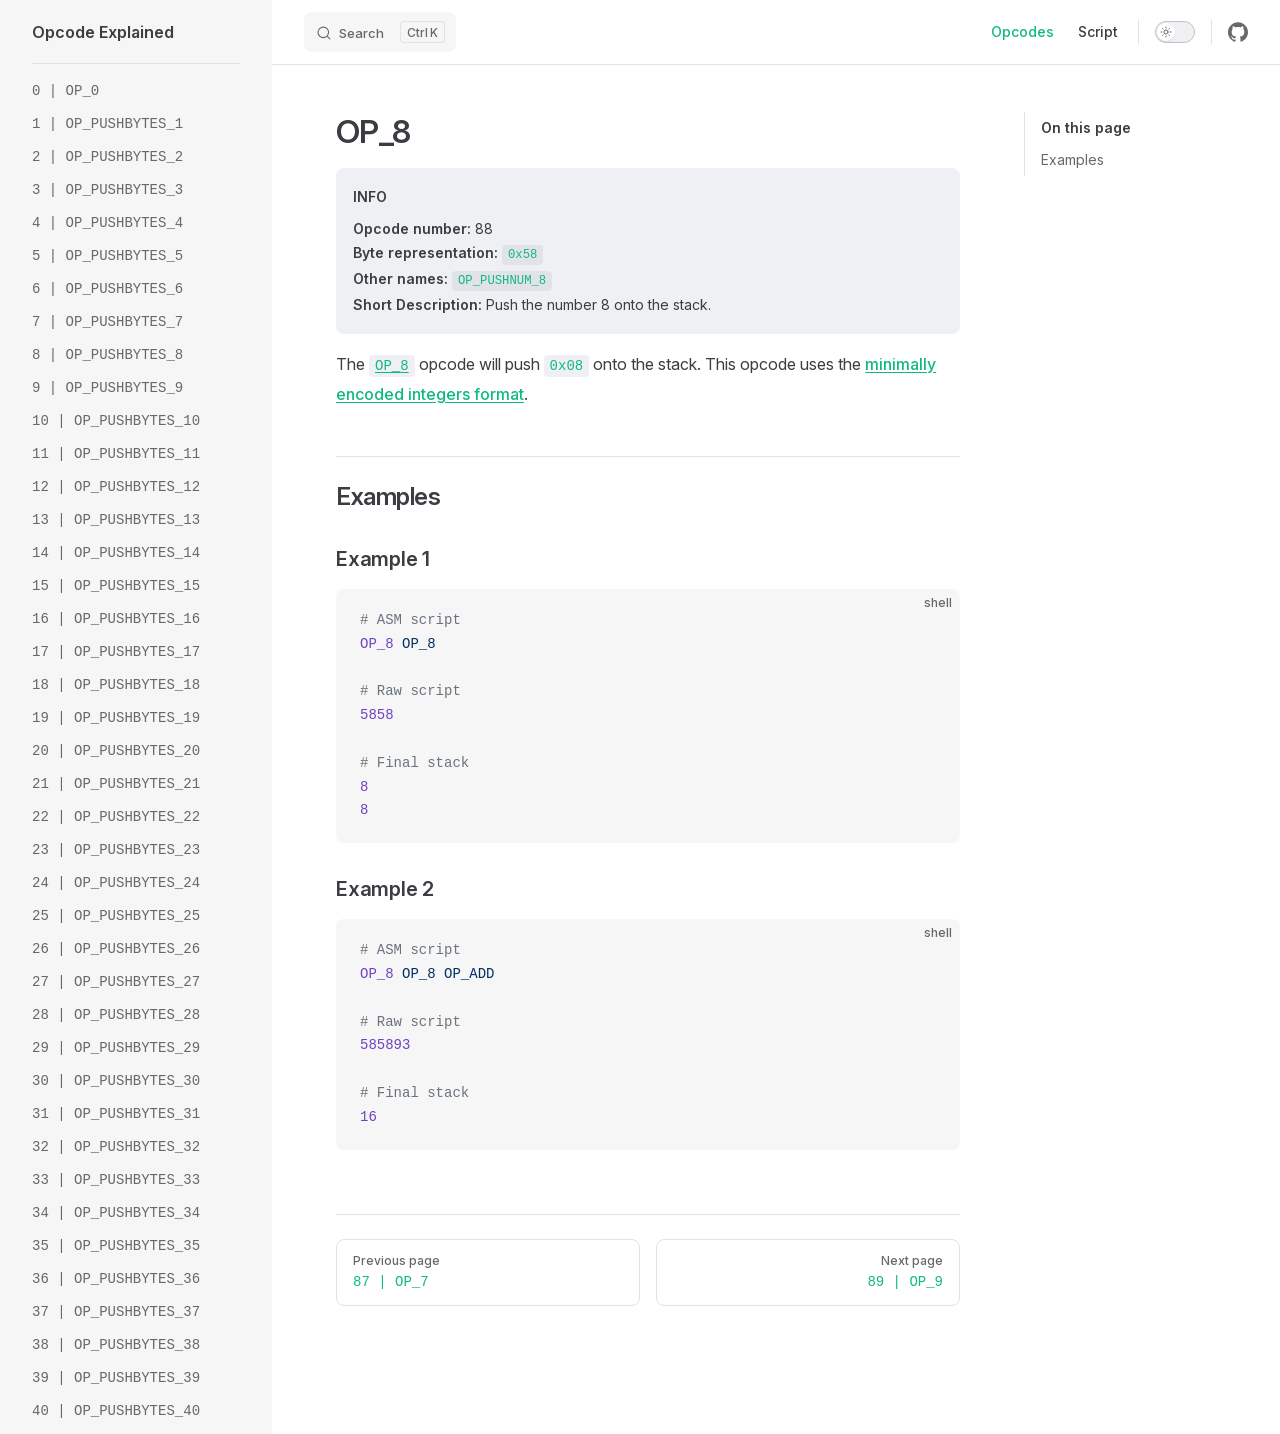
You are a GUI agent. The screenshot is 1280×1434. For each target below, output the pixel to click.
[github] (1238, 32)
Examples (1072, 159)
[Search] (380, 32)
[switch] (1175, 32)
